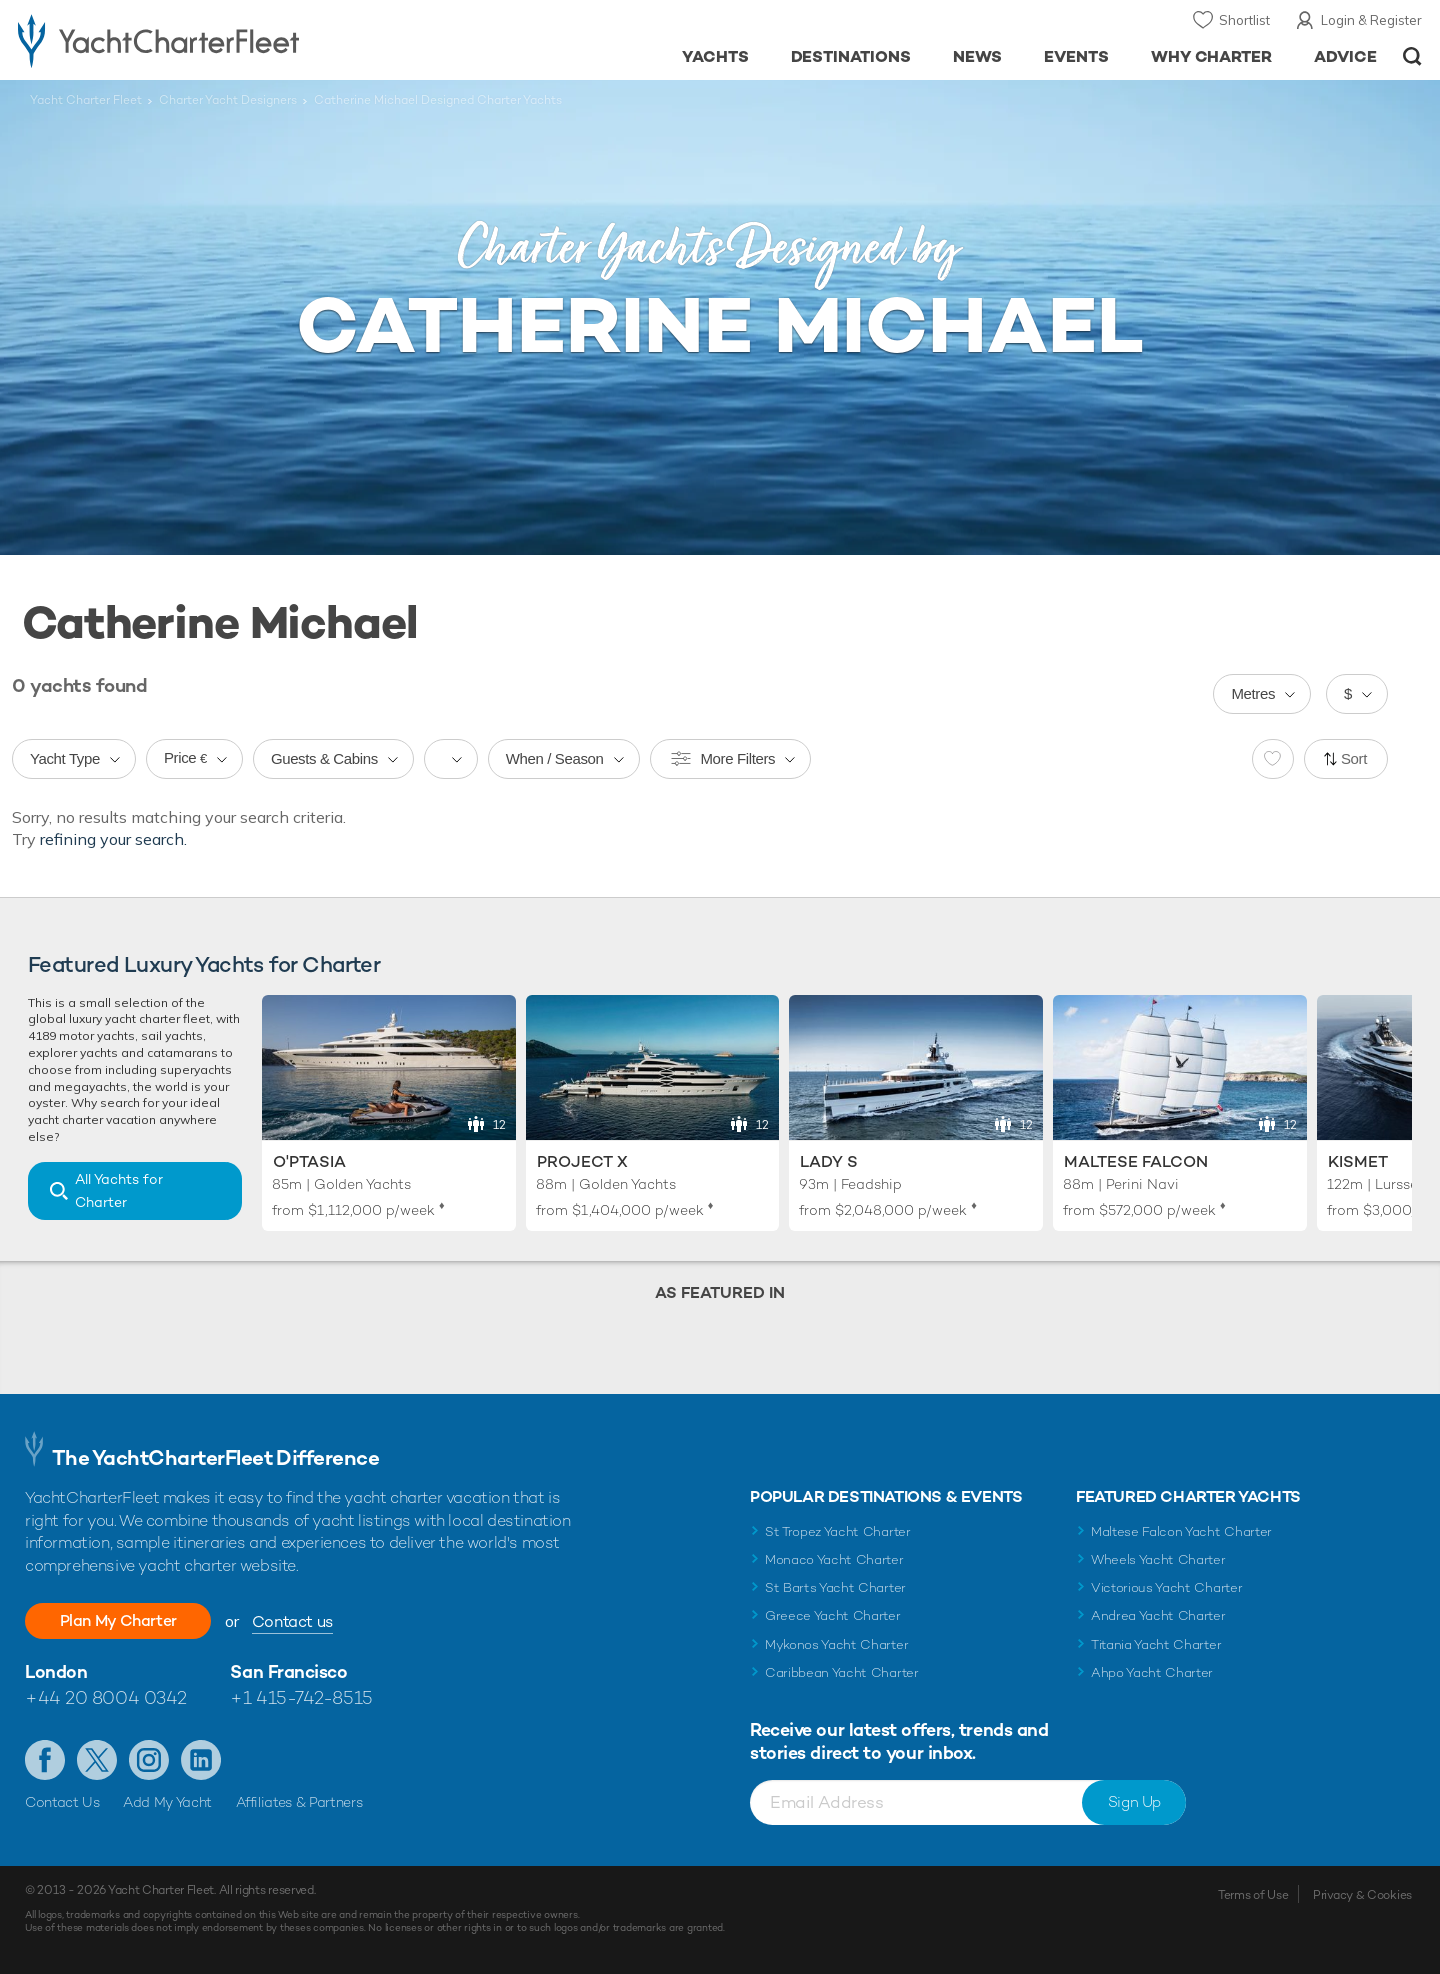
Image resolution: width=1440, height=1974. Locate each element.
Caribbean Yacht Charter (842, 1672)
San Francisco (288, 1671)
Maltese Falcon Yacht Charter (1181, 1531)
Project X (582, 1161)
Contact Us (62, 1802)
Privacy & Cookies (1362, 1895)
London (56, 1671)
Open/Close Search (1412, 56)
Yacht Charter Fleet (86, 100)
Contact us (295, 1621)
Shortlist (1244, 20)
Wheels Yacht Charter (1158, 1559)
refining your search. (113, 839)
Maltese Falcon (1136, 1161)
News (977, 56)
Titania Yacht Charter (1156, 1644)
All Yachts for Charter (119, 1190)
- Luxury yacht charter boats (221, 40)
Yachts (715, 56)
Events (1076, 56)
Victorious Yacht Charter (1166, 1587)
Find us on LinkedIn (201, 1760)
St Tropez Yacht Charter (838, 1531)
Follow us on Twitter (97, 1760)
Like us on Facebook (45, 1760)
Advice (1345, 56)
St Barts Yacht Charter (835, 1587)
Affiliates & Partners (299, 1802)
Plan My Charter (120, 1620)
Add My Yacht (167, 1802)
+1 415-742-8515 (301, 1697)
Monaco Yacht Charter (834, 1559)
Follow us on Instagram (149, 1760)
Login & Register (1371, 20)
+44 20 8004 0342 (106, 1697)
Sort (1354, 758)
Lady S (829, 1161)
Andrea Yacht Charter (1158, 1615)
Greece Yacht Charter (833, 1615)
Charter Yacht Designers (228, 100)
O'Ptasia (309, 1161)
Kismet (1358, 1161)
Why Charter (1212, 56)
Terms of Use (1253, 1895)
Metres (1253, 693)
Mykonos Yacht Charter (836, 1644)
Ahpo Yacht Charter (1152, 1672)
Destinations (851, 56)
